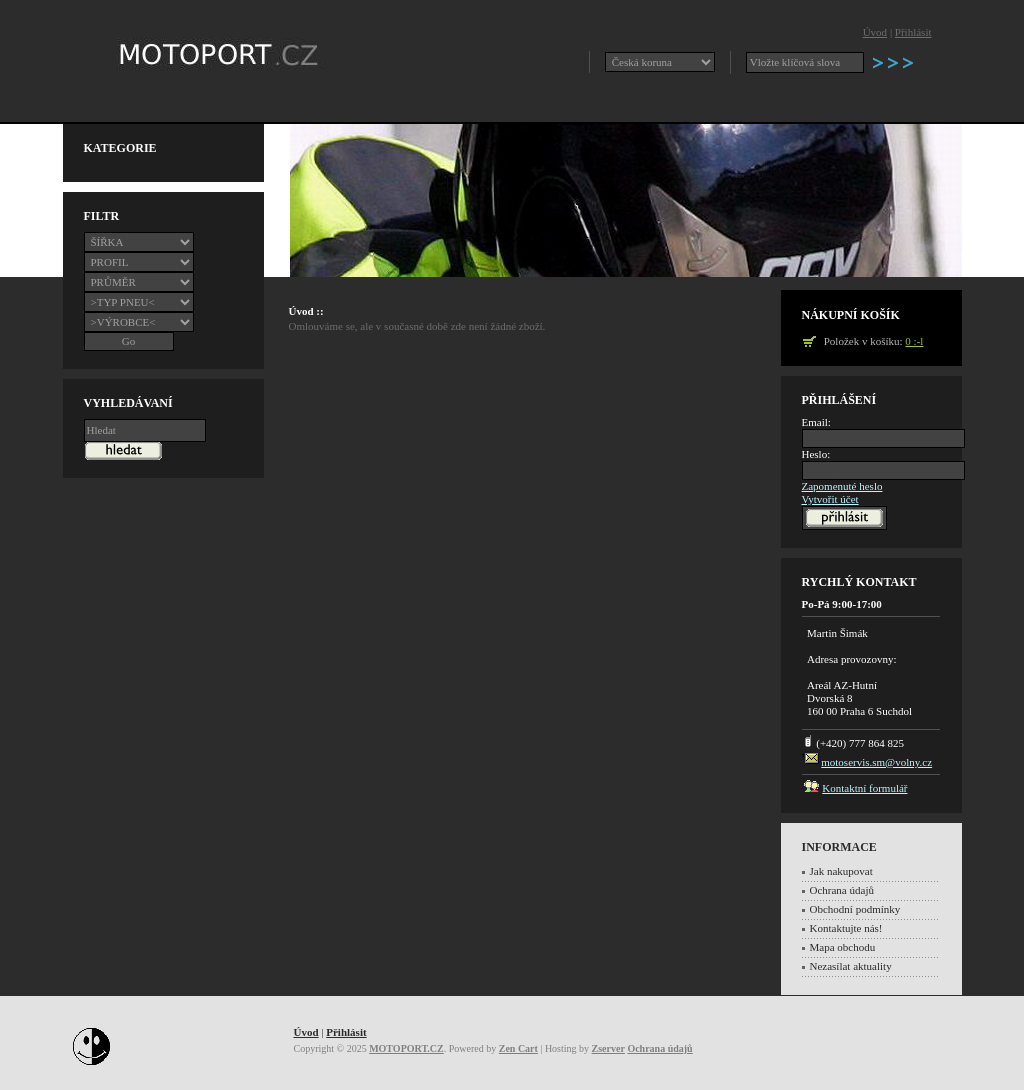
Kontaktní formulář (864, 788)
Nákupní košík (851, 315)
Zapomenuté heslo (842, 486)
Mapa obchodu (843, 947)
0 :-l (914, 341)
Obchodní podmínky (855, 909)
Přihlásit (913, 32)
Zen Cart (518, 1048)
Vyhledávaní (128, 403)
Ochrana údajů (842, 890)
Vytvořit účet (830, 499)
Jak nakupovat (841, 871)
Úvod (875, 32)
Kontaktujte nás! (846, 928)
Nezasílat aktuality (851, 966)
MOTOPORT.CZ (406, 1048)
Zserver (608, 1048)
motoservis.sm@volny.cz (876, 762)
